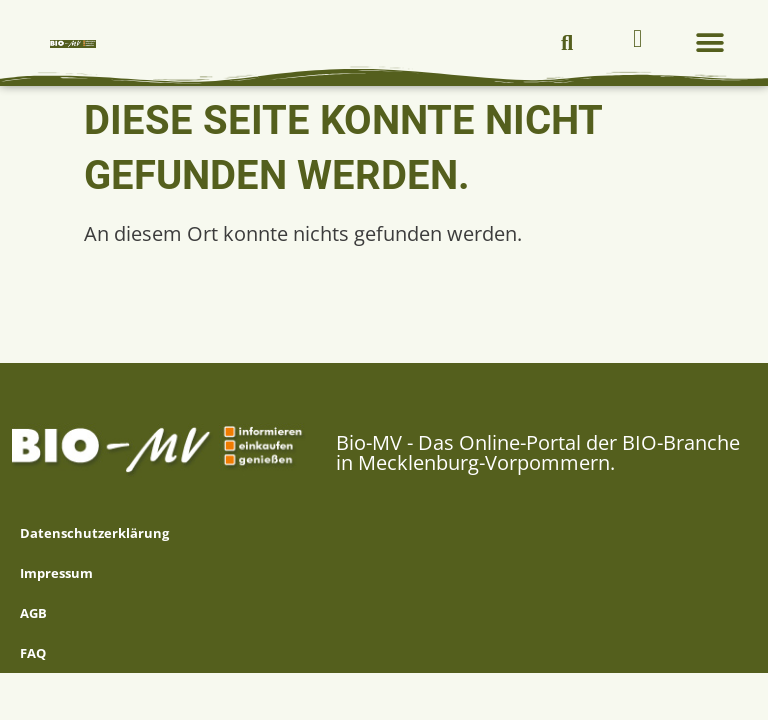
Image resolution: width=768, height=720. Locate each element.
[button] (567, 43)
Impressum (56, 573)
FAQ (33, 653)
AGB (33, 613)
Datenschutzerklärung (94, 533)
